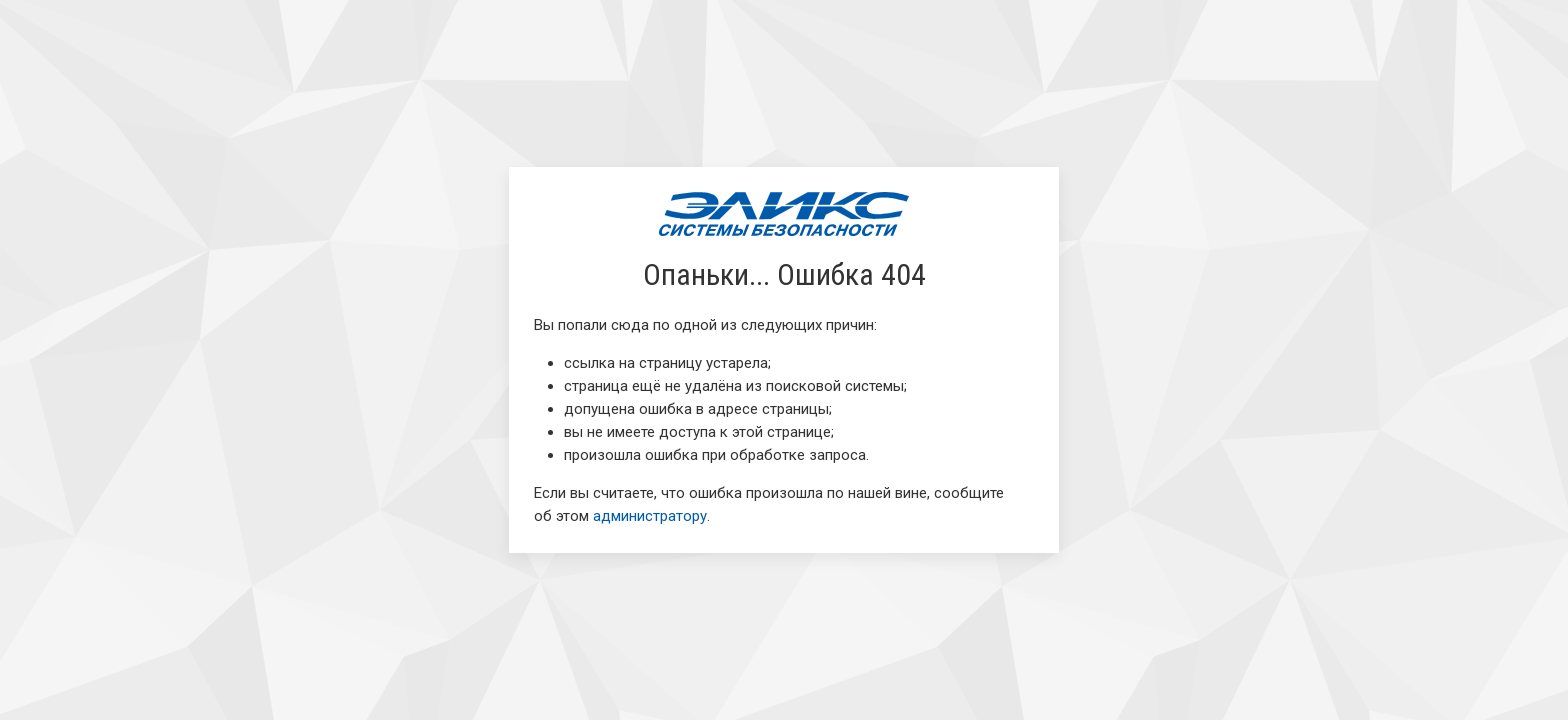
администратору (650, 516)
